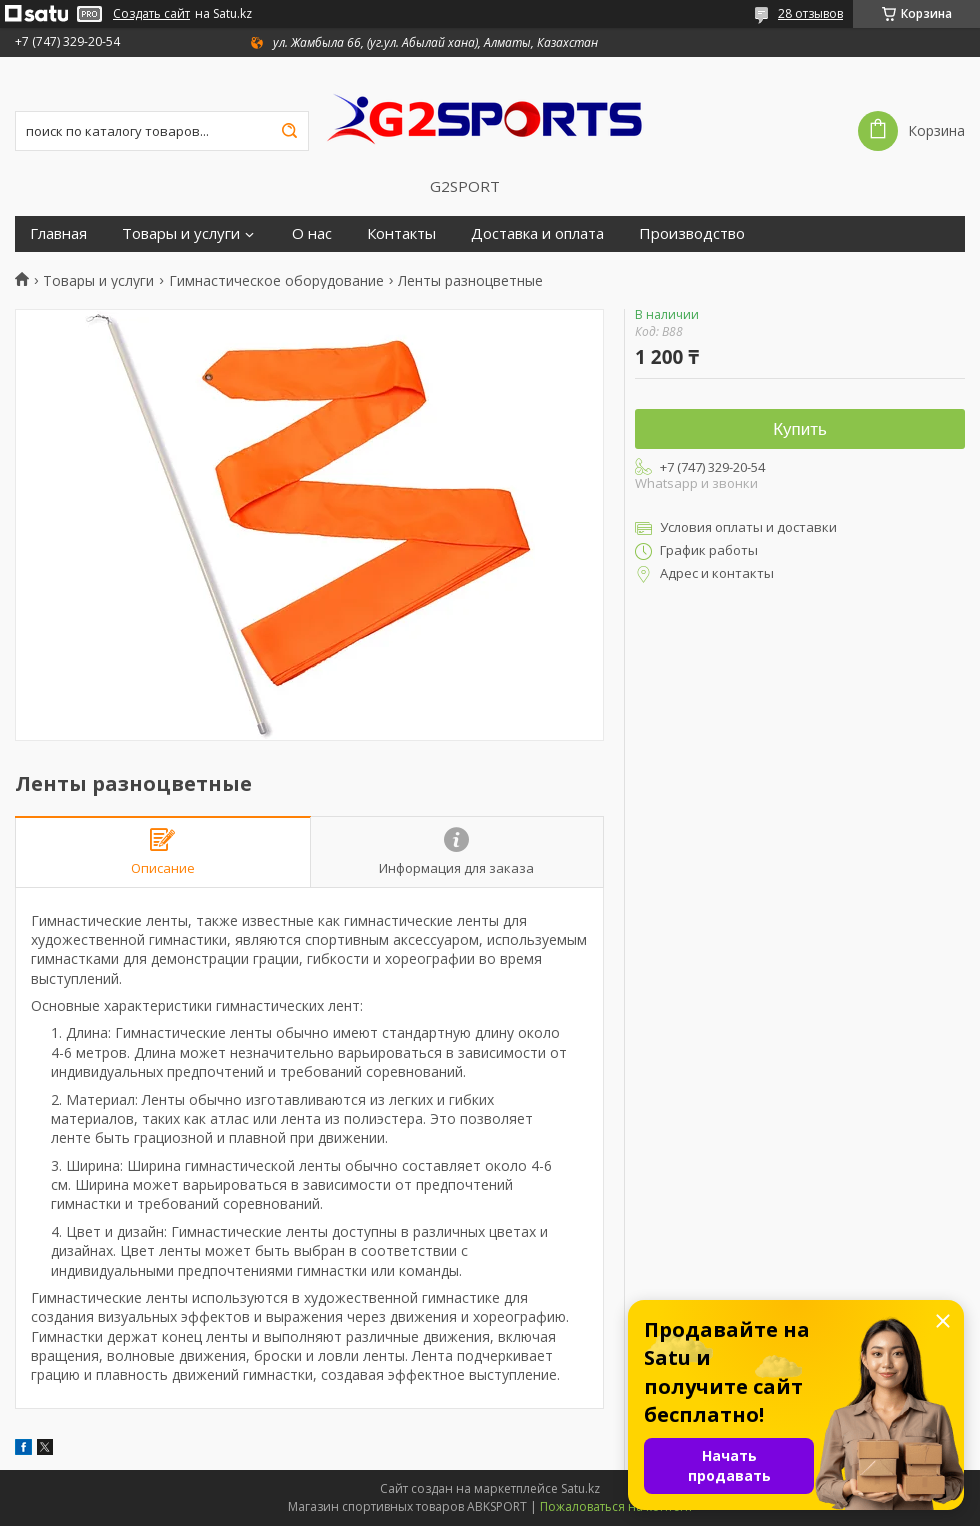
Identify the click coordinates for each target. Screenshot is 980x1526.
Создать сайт (151, 14)
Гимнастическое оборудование (276, 281)
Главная (58, 233)
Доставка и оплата (537, 233)
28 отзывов (810, 13)
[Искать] (289, 131)
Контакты (401, 233)
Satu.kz (580, 1488)
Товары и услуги (181, 233)
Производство (692, 233)
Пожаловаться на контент (616, 1506)
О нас (312, 233)
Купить (800, 429)
